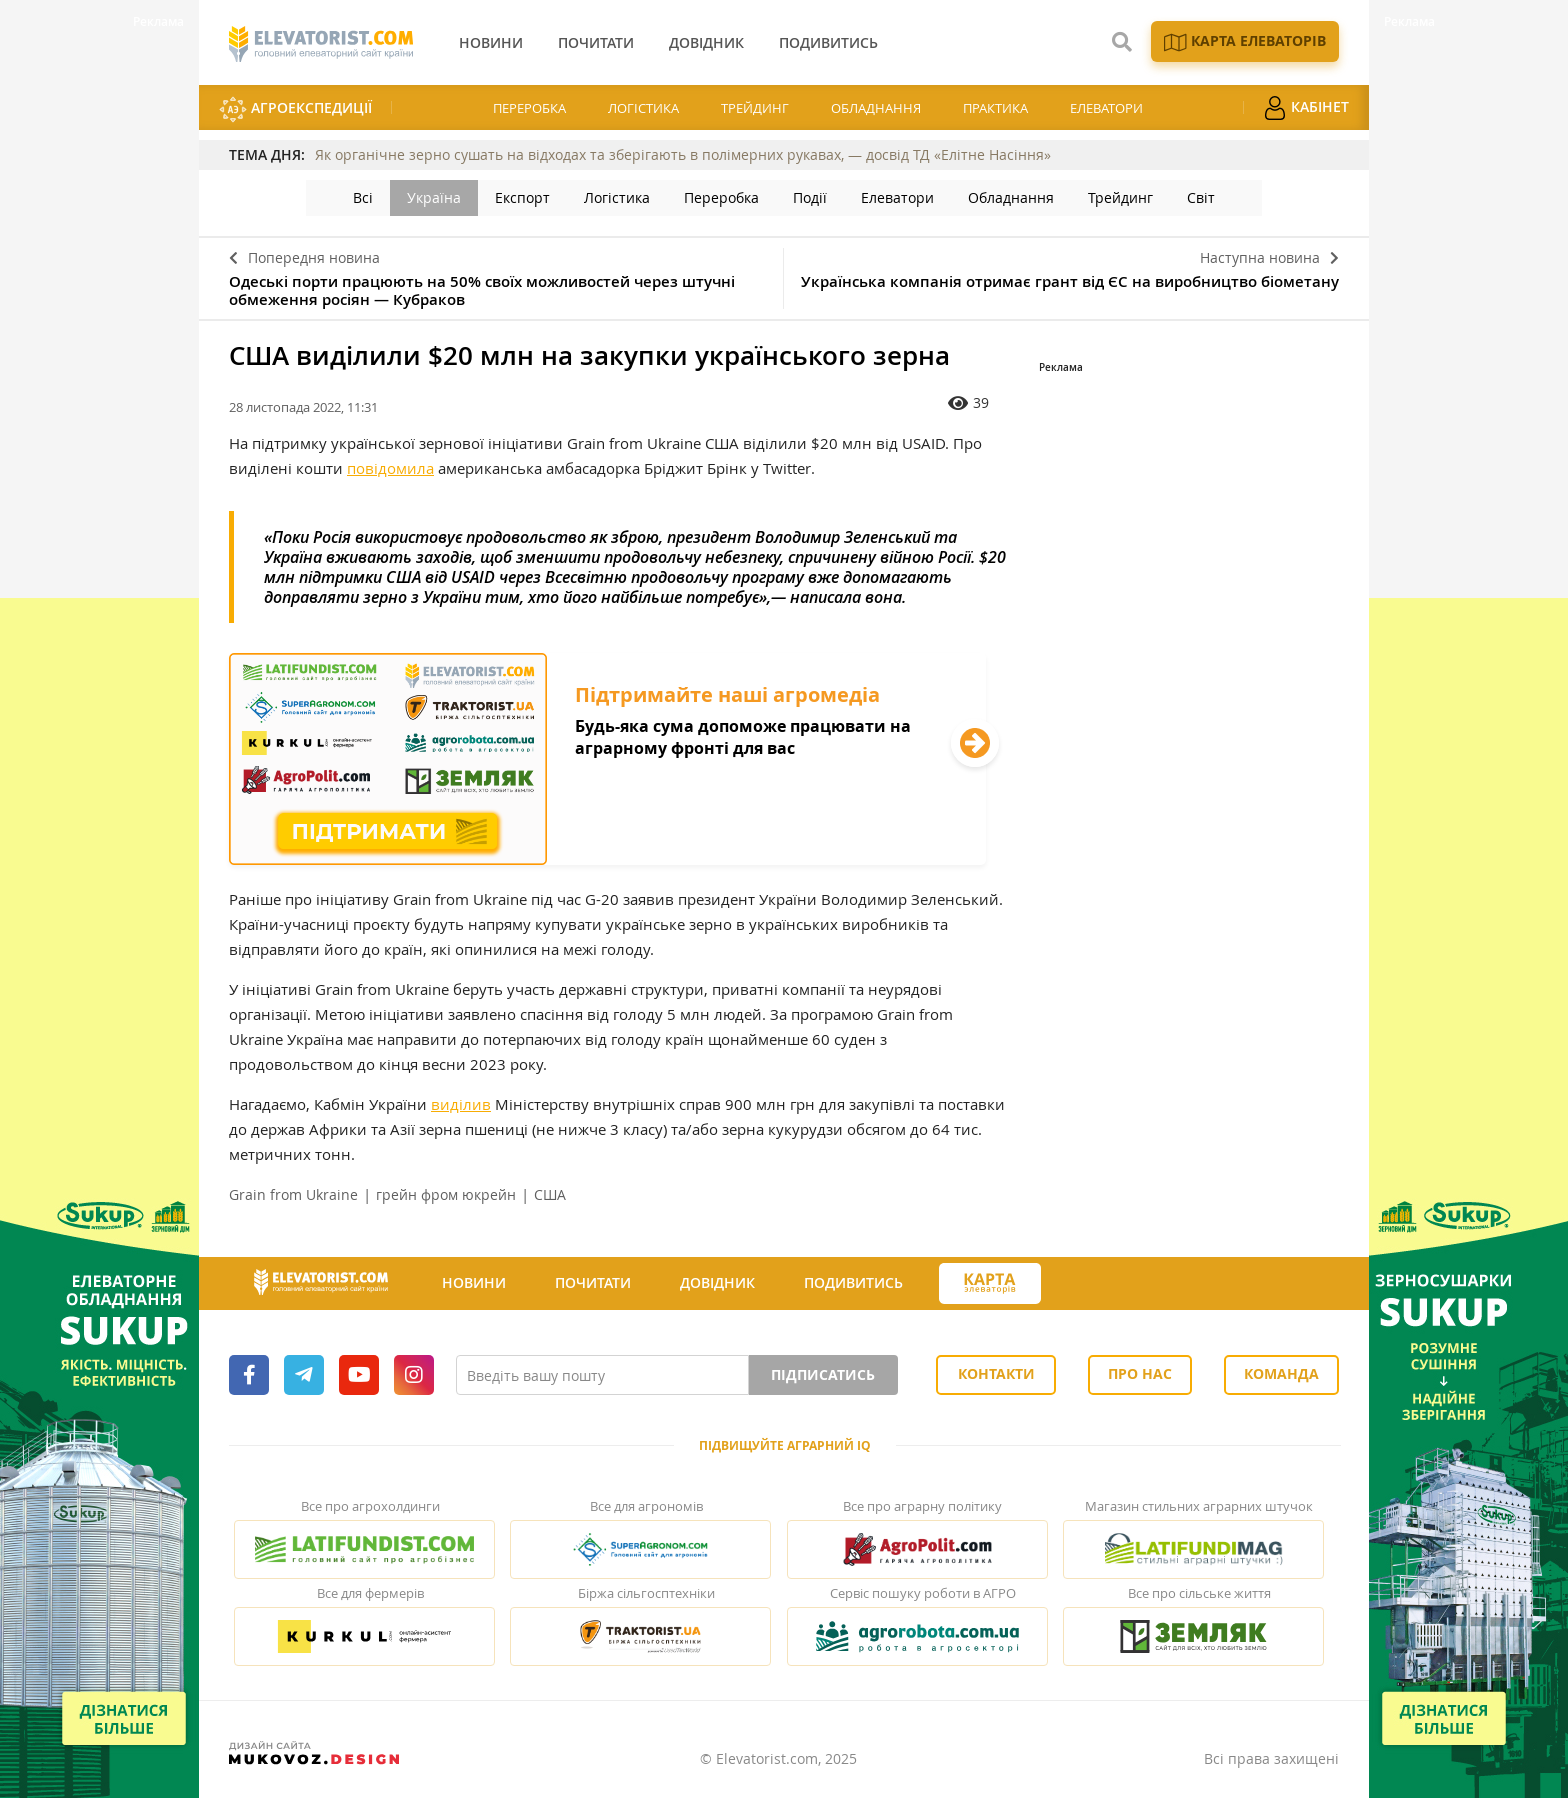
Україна (434, 197)
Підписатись (823, 1374)
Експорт (522, 197)
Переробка (529, 108)
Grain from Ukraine (293, 1194)
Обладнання (876, 108)
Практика (995, 108)
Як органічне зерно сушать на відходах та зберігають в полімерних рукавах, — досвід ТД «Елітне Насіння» (683, 154)
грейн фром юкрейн (446, 1194)
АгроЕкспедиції (295, 109)
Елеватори (1106, 108)
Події (810, 197)
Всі (363, 197)
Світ (1201, 197)
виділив (461, 1104)
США (550, 1194)
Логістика (643, 108)
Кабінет (1306, 108)
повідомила (390, 468)
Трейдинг (755, 108)
